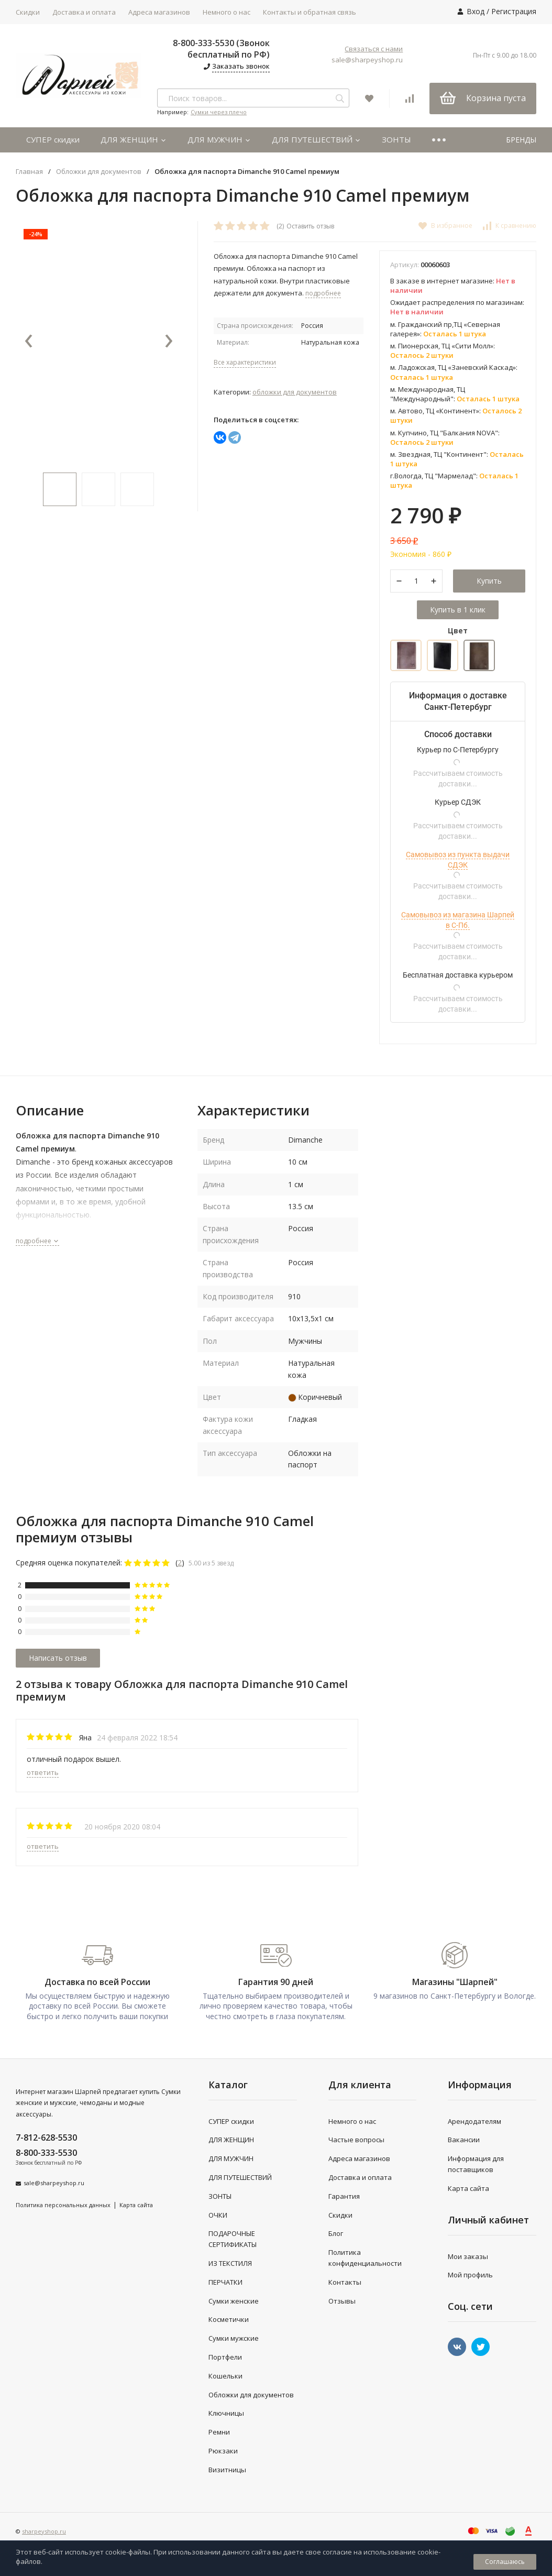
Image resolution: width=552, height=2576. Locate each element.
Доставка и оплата (84, 12)
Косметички (228, 2319)
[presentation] (29, 341)
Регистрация (513, 11)
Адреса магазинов (159, 12)
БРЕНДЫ (521, 140)
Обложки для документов (98, 171)
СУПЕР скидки (53, 139)
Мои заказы (468, 2256)
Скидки (28, 12)
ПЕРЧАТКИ (225, 2282)
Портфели (225, 2357)
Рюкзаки (223, 2451)
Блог (335, 2233)
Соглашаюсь (505, 2561)
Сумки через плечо (219, 112)
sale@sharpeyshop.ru (367, 59)
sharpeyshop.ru (44, 2531)
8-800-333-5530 (46, 2152)
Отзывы (342, 2301)
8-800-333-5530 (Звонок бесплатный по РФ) (221, 48)
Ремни (219, 2432)
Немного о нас (226, 12)
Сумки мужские (233, 2338)
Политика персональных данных (63, 2205)
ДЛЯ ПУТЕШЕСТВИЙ (316, 139)
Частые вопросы (356, 2139)
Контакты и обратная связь (309, 12)
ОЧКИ (217, 2215)
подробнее (37, 1240)
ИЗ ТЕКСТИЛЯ (230, 2263)
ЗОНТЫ (396, 139)
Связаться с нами (374, 48)
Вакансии (464, 2139)
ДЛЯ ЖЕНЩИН (134, 139)
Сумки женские (233, 2301)
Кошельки (225, 2376)
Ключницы (226, 2413)
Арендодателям (474, 2121)
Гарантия (344, 2196)
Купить (489, 581)
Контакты (344, 2282)
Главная (29, 171)
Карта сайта (136, 2205)
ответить (43, 1772)
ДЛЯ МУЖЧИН (219, 139)
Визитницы (227, 2469)
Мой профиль (470, 2274)
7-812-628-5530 (46, 2137)
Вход (475, 11)
